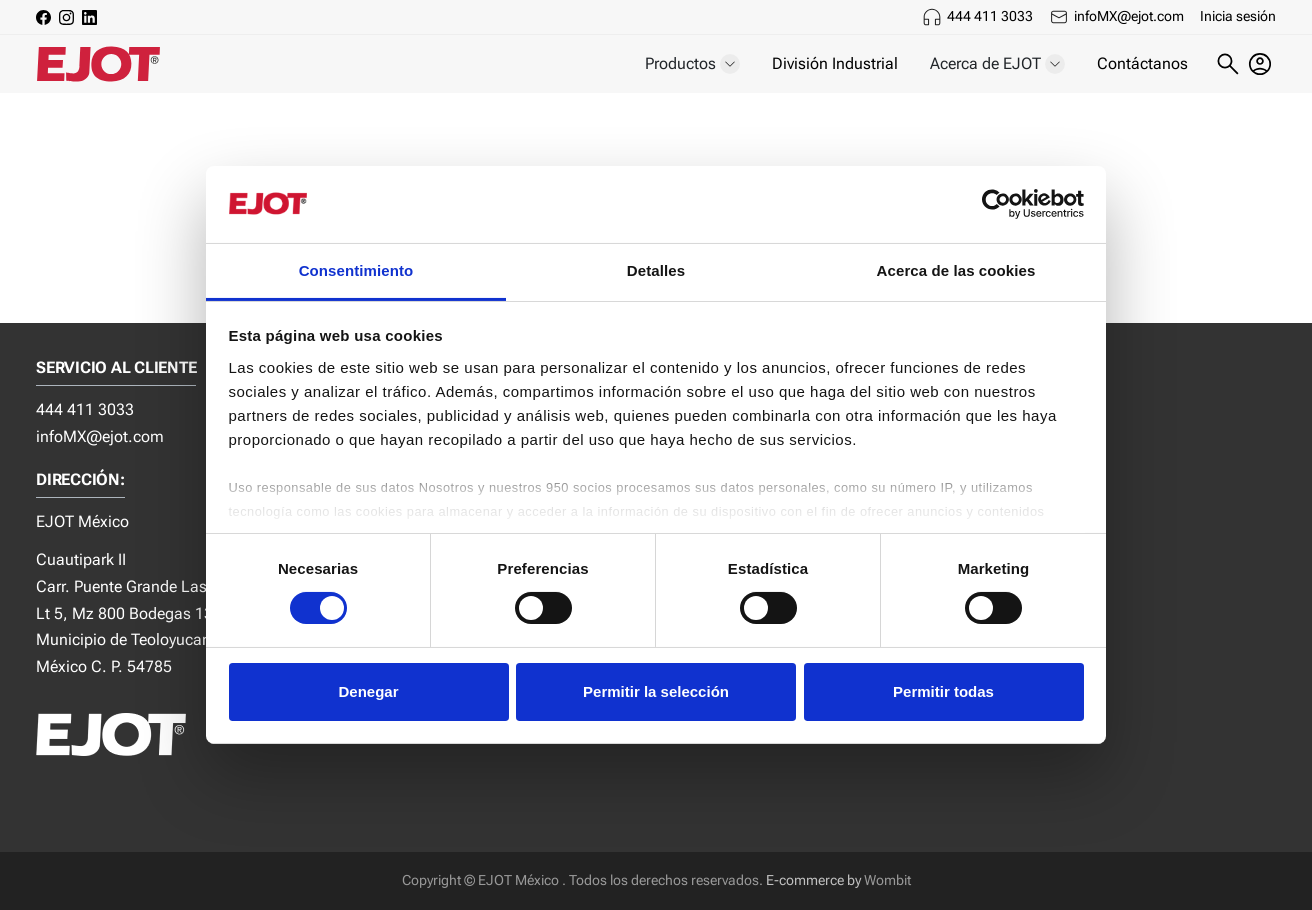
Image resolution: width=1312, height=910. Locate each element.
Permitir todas (943, 691)
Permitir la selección (656, 691)
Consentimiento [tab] (356, 270)
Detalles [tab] (656, 270)
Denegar (368, 691)
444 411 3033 (990, 16)
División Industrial (835, 63)
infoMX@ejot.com (1129, 16)
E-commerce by (813, 880)
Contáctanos (1142, 63)
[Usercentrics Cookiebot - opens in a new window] (996, 204)
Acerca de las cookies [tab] (956, 270)
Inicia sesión (1238, 16)
